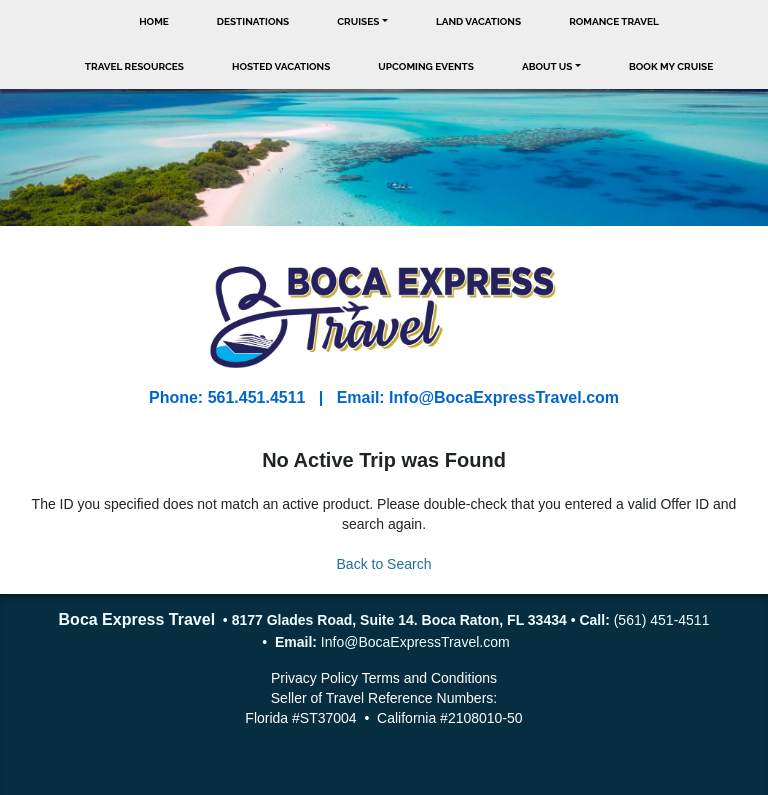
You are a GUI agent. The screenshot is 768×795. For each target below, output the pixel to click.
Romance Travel (614, 21)
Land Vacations (478, 21)
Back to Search (384, 564)
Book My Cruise (671, 66)
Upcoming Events (426, 66)
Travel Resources (134, 66)
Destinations (253, 21)
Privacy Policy (314, 678)
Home (154, 21)
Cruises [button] (358, 21)
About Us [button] (547, 66)
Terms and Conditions (429, 678)
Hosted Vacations (281, 66)
